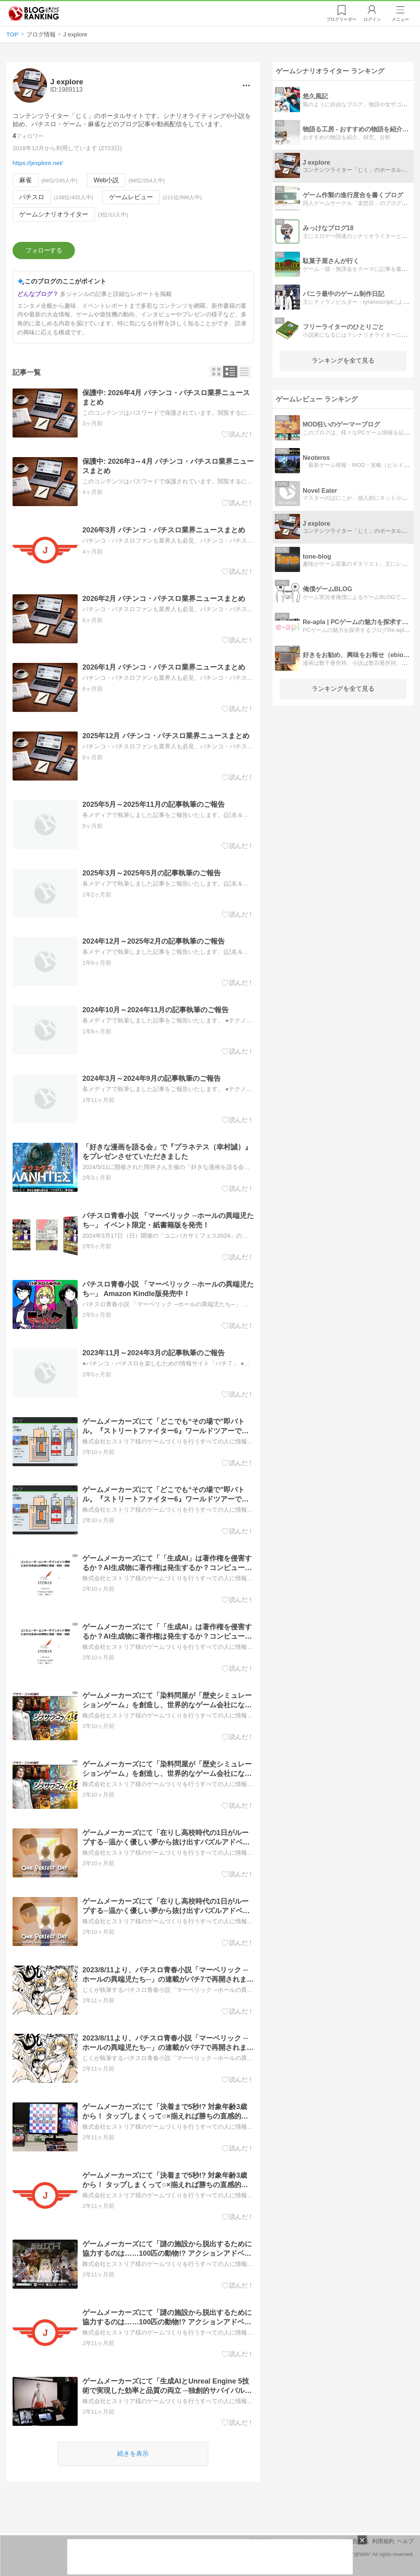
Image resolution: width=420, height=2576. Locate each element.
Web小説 (106, 180)
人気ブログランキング (34, 13)
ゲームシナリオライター (53, 214)
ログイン (372, 19)
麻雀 (25, 180)
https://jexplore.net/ (38, 163)
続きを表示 (133, 2453)
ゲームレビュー (131, 197)
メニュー (400, 19)
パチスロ (31, 197)
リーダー (341, 19)
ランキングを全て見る (343, 360)
